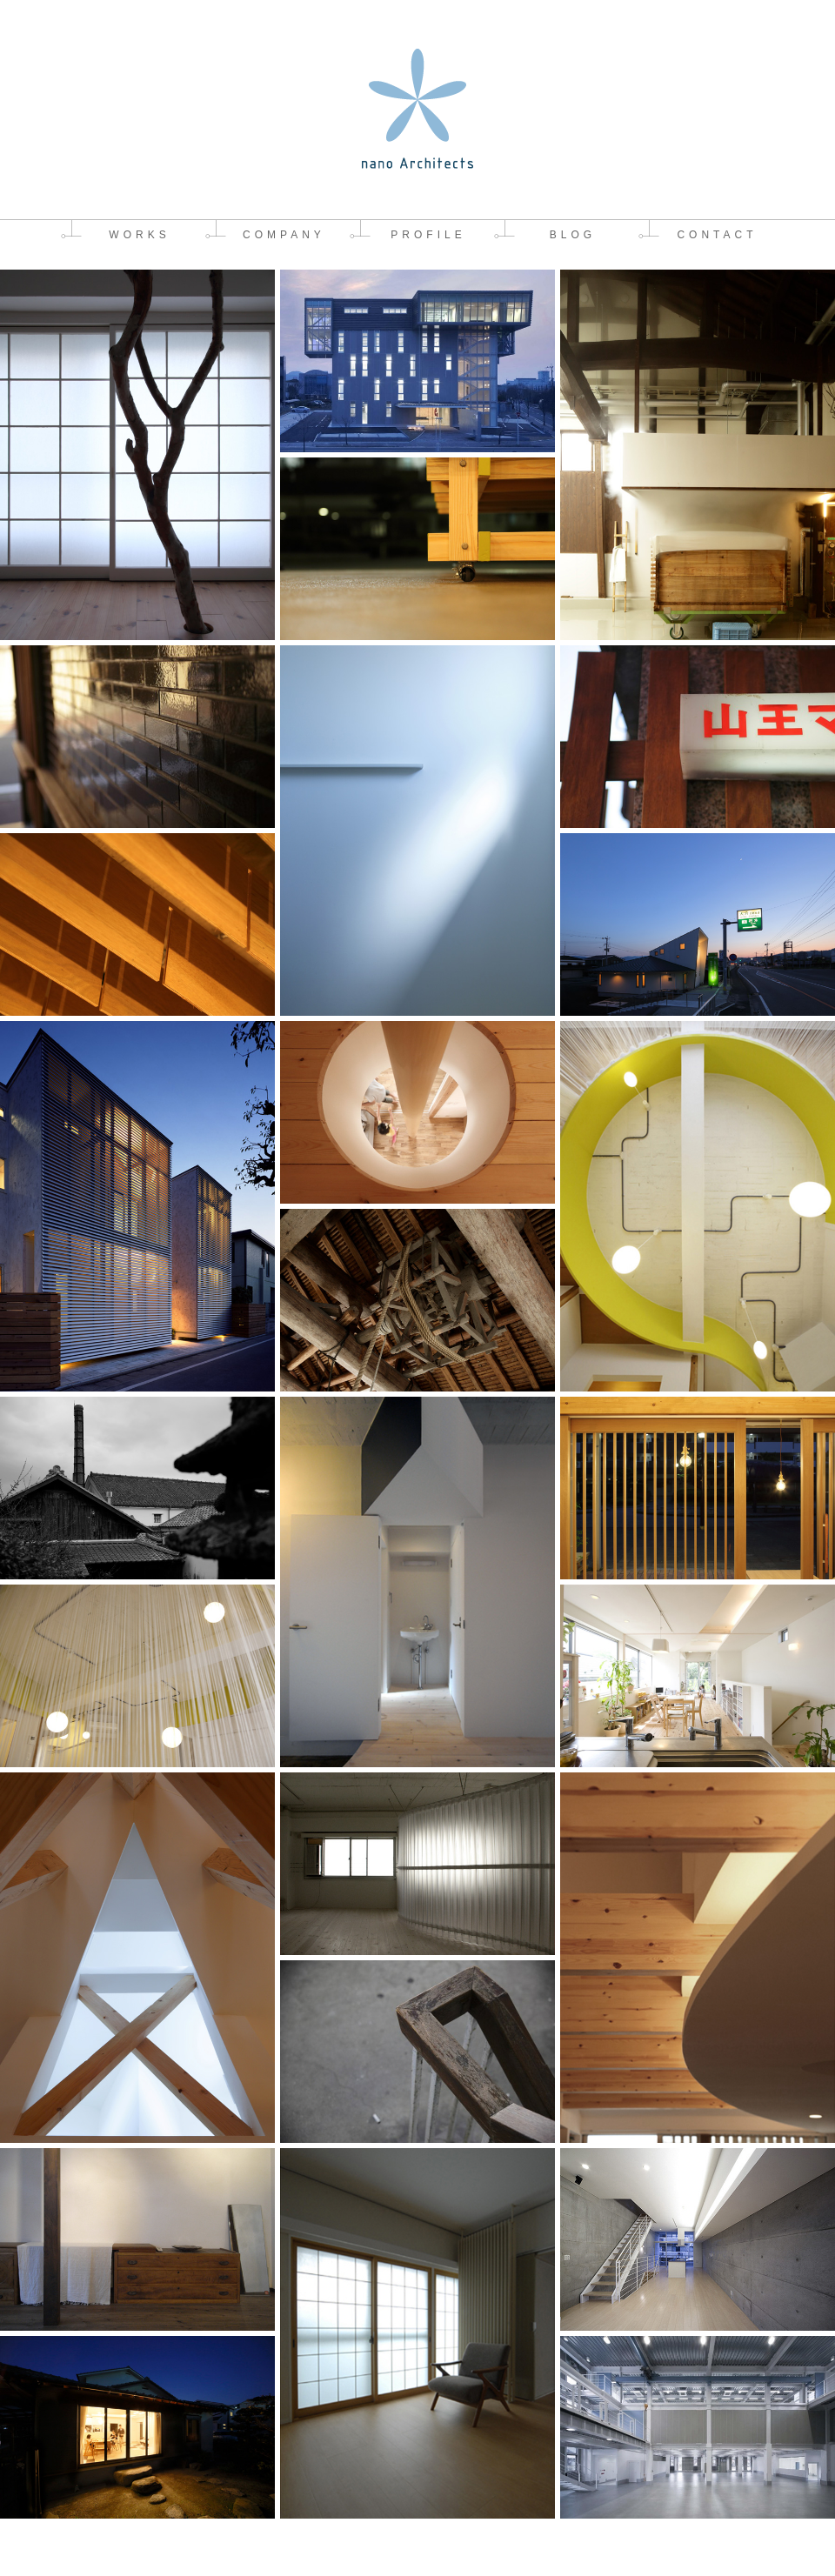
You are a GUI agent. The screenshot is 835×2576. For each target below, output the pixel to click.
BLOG (573, 235)
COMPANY (284, 235)
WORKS (139, 235)
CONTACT (717, 235)
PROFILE (428, 235)
